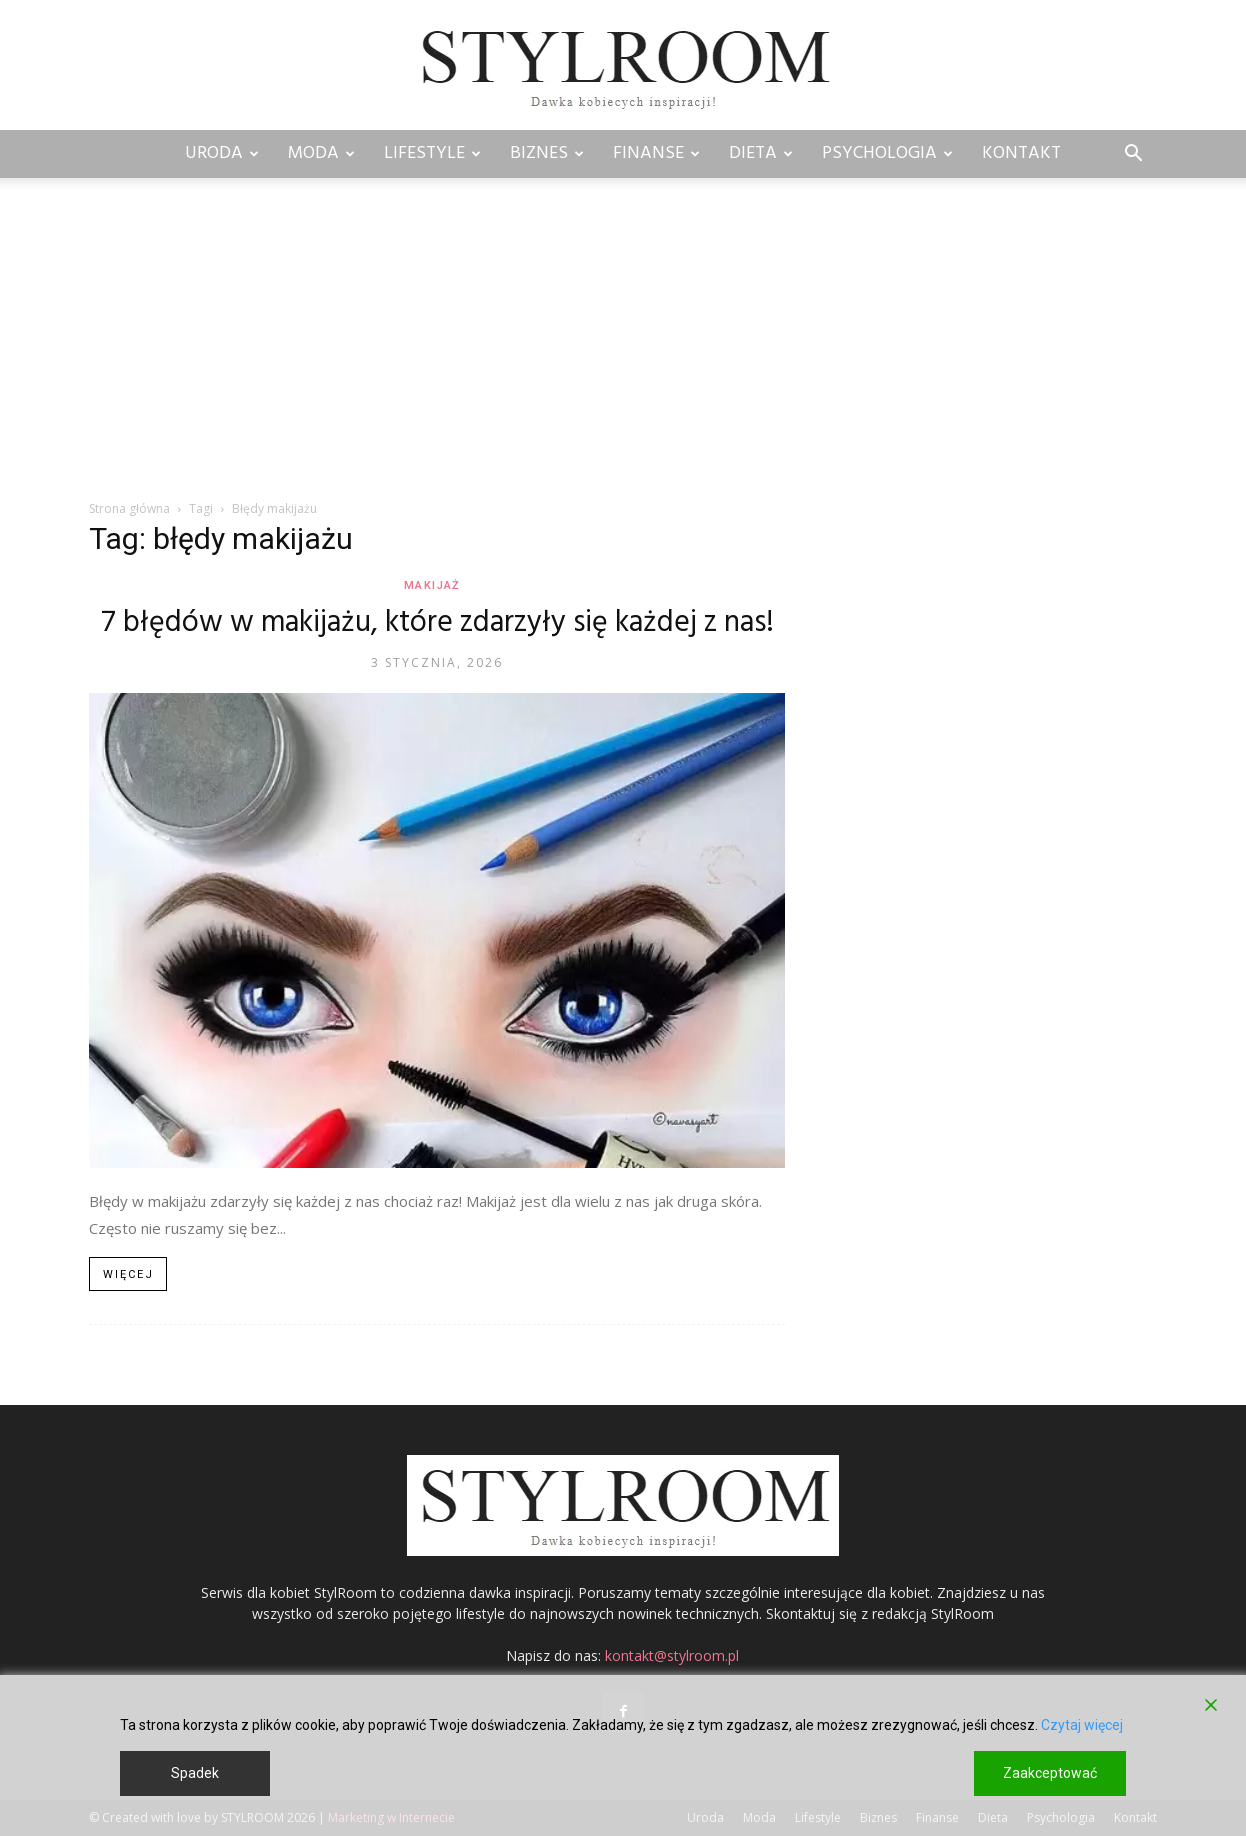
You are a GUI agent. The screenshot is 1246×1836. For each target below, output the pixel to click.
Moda (321, 153)
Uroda (222, 153)
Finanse (656, 153)
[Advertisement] (623, 349)
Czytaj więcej (1082, 1725)
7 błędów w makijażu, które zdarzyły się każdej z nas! (437, 623)
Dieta (761, 153)
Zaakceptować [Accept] (1050, 1773)
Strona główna (129, 508)
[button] (1133, 155)
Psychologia (887, 153)
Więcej (128, 1274)
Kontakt (1021, 153)
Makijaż (431, 585)
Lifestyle (432, 153)
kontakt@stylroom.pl (672, 1655)
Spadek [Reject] (195, 1773)
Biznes (547, 153)
